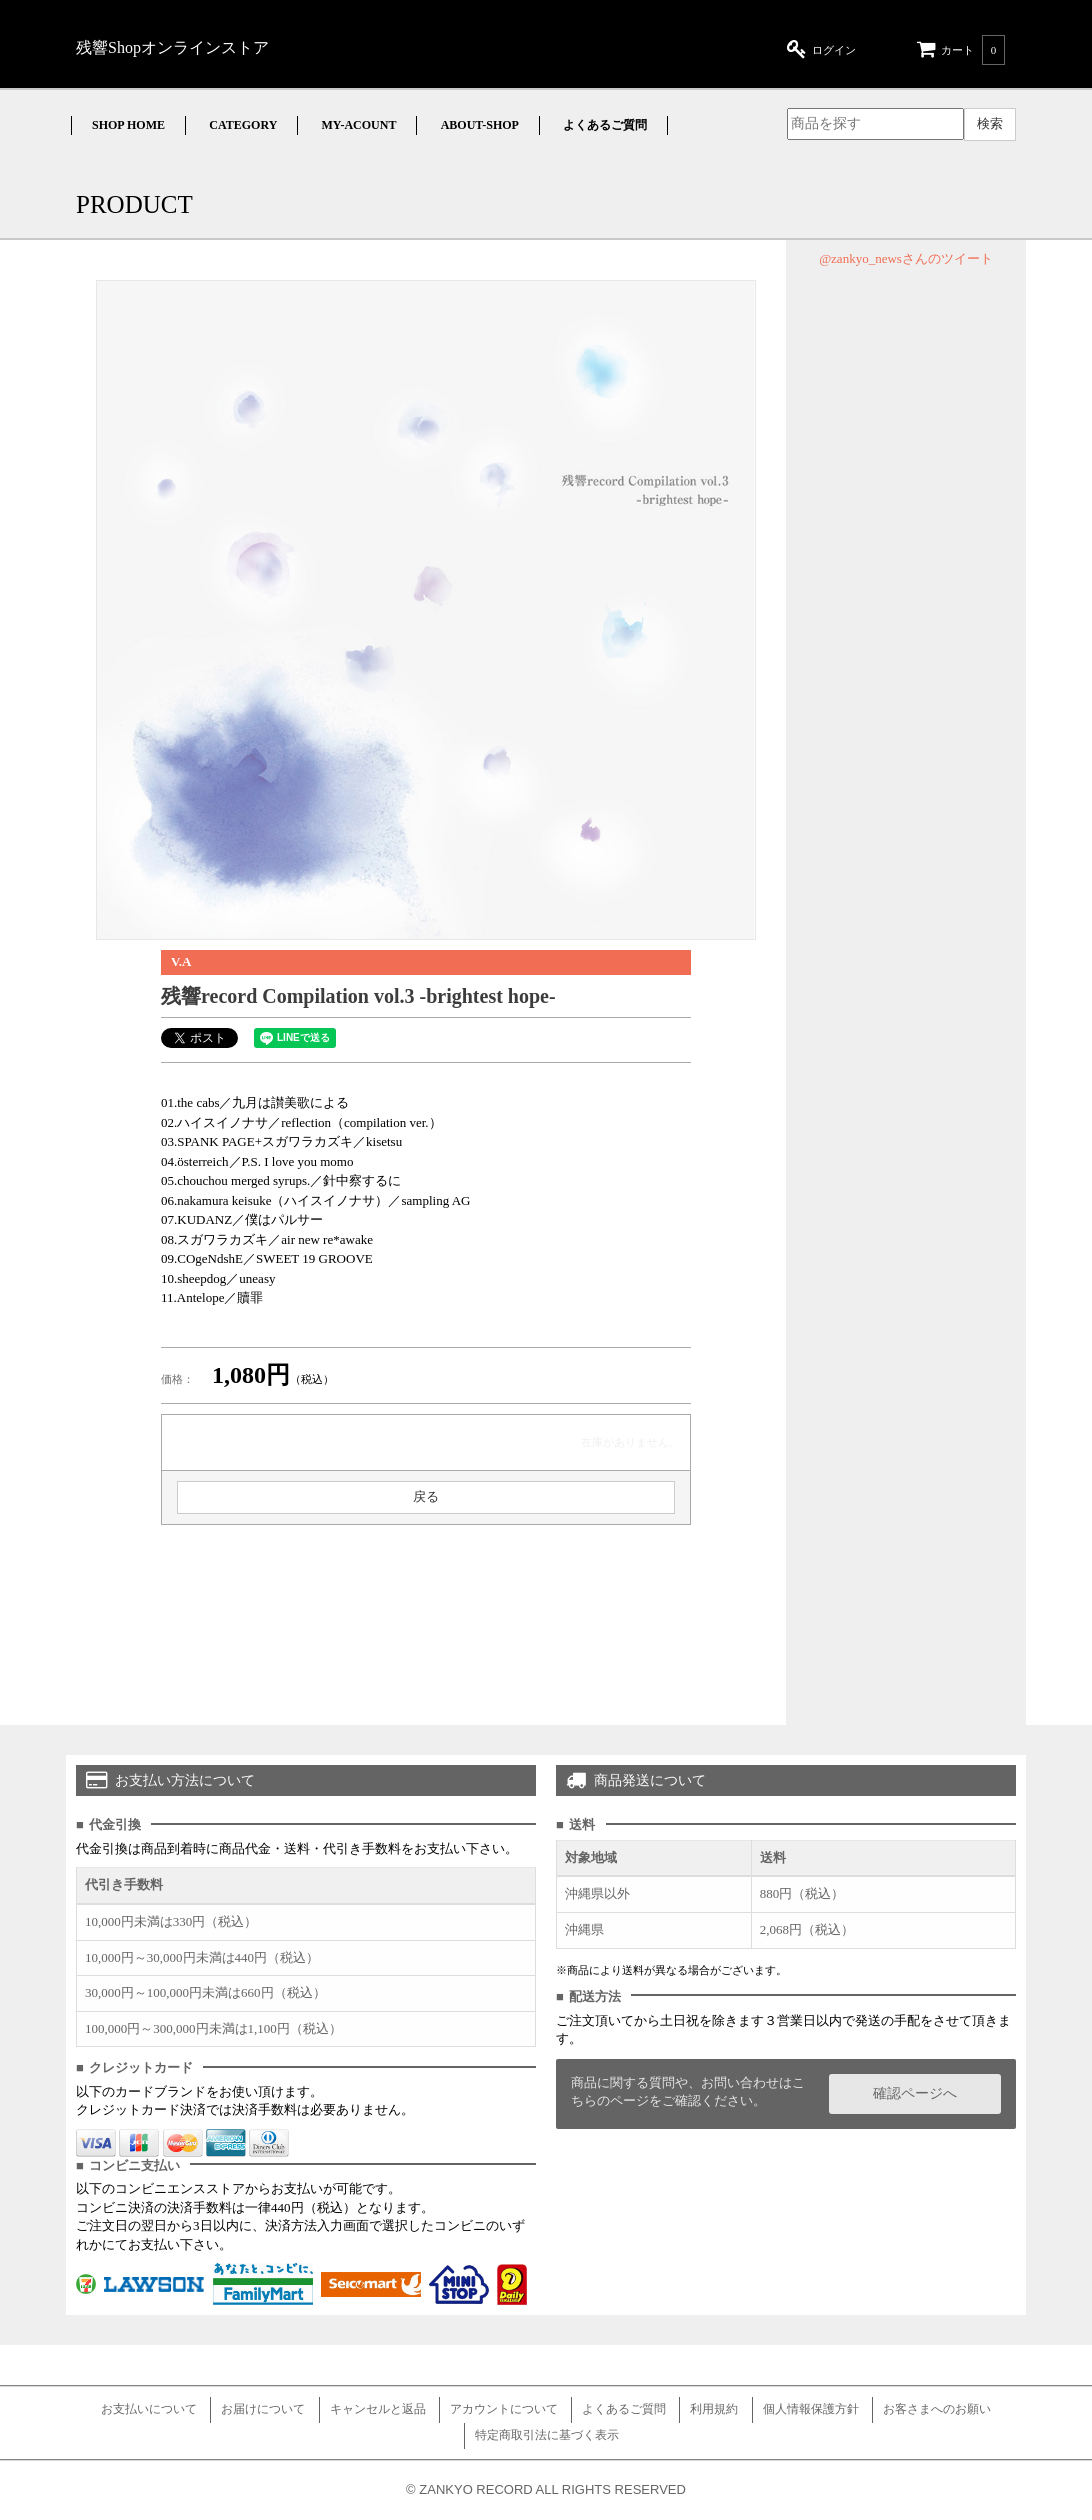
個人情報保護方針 (811, 2409)
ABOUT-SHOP (480, 125)
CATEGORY (243, 125)
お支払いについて (149, 2409)
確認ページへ (915, 2093)
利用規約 (714, 2409)
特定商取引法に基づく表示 (547, 2435)
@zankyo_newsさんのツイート (906, 258)
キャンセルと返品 (378, 2409)
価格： (177, 1379)
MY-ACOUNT (359, 125)
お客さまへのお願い (937, 2409)
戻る (426, 1496)
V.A (181, 961)
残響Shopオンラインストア (172, 47)
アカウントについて (504, 2409)
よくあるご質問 (605, 125)
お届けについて (263, 2409)
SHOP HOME (128, 125)
